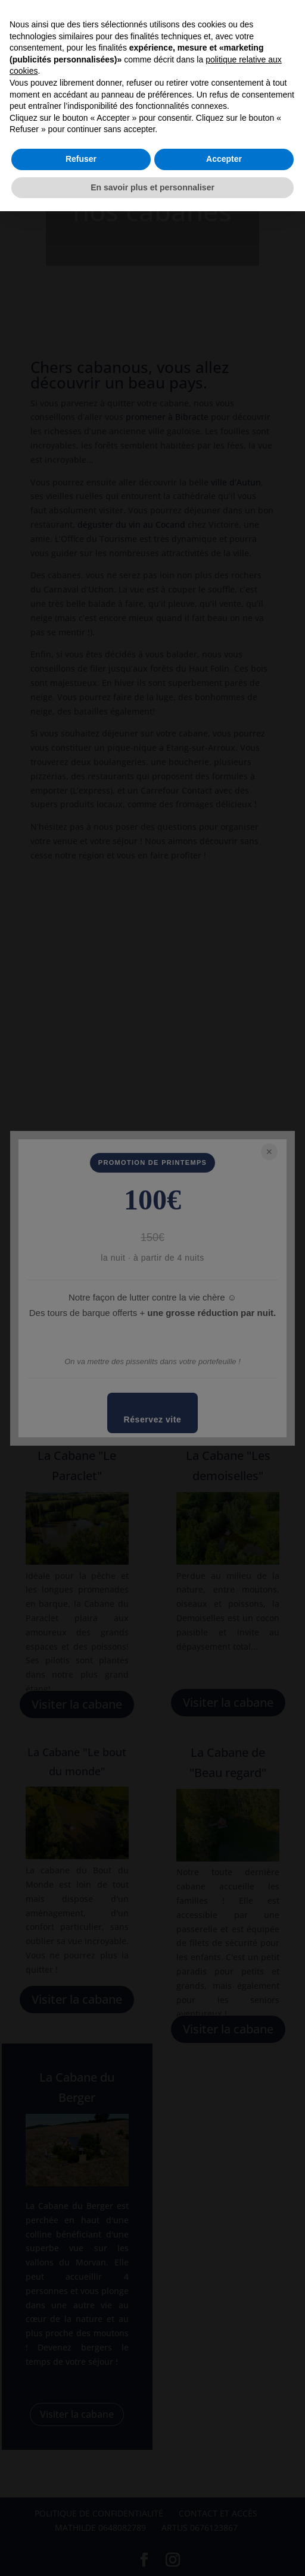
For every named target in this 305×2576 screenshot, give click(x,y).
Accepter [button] (224, 159)
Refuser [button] (81, 159)
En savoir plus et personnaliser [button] (152, 187)
